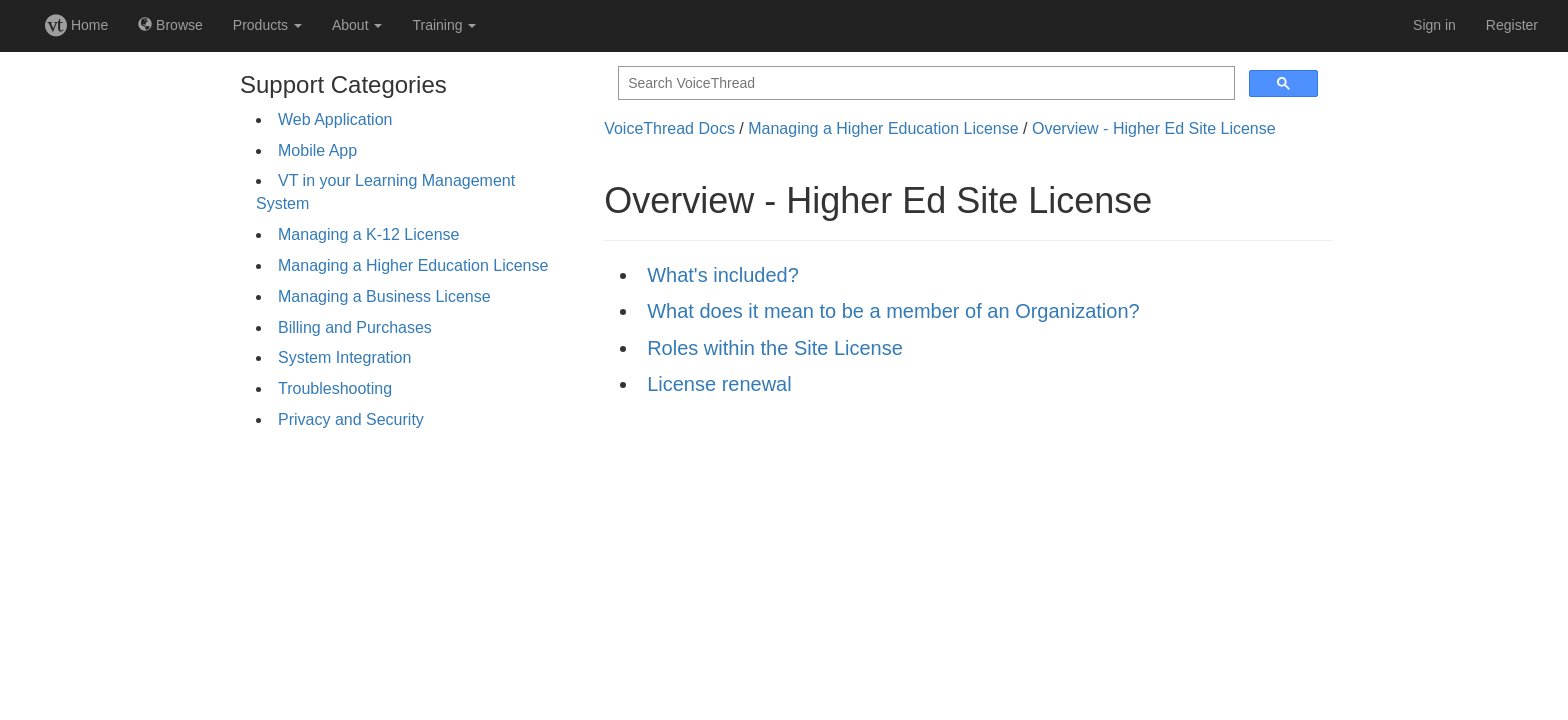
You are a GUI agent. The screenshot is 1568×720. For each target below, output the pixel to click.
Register (1512, 25)
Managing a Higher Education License (413, 265)
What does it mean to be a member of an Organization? (893, 311)
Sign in (1434, 25)
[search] (924, 83)
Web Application (335, 119)
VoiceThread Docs (669, 128)
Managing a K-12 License (368, 234)
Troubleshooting (335, 388)
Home (76, 25)
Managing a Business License (384, 296)
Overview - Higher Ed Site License (1154, 128)
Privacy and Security (351, 419)
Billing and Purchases (355, 327)
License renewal (719, 384)
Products (267, 25)
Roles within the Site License (775, 348)
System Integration (344, 357)
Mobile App (317, 150)
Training (444, 25)
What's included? (723, 275)
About (357, 25)
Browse (170, 25)
